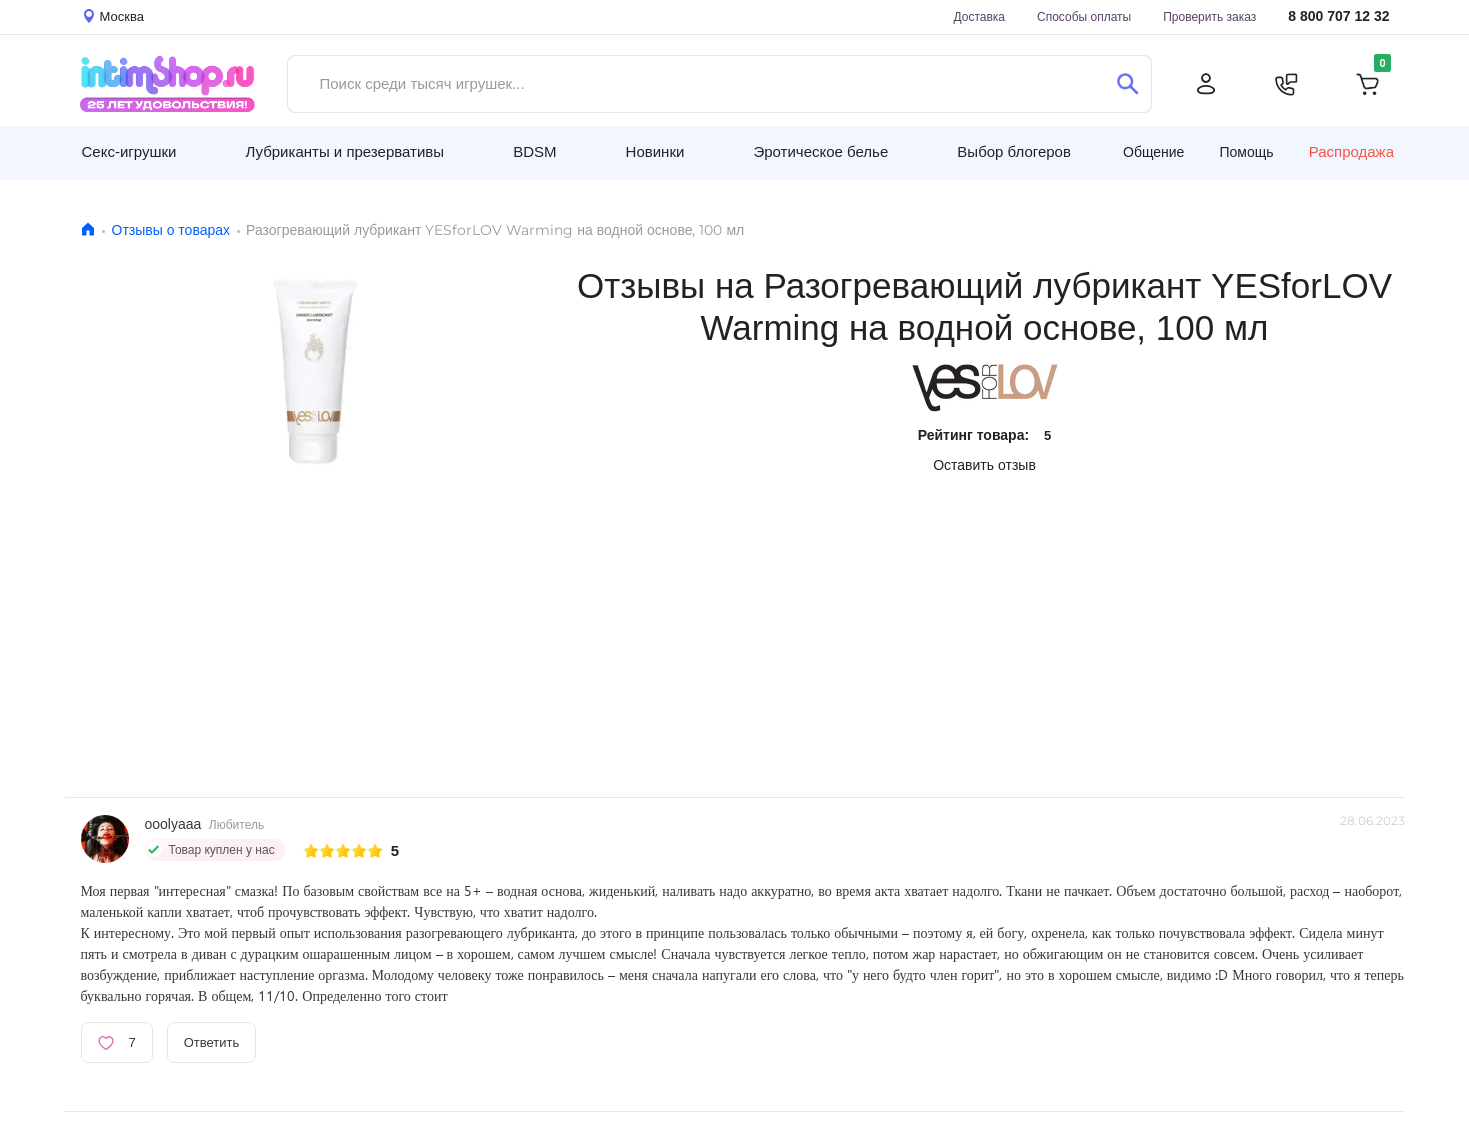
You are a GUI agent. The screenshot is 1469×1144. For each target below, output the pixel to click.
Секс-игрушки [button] (129, 151)
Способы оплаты (1084, 16)
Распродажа (1351, 152)
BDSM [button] (534, 151)
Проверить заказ (1209, 16)
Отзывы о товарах (171, 230)
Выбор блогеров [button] (1014, 151)
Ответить (212, 1042)
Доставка (979, 16)
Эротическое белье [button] (820, 151)
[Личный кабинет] (1206, 84)
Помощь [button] (1247, 152)
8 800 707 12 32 (1338, 16)
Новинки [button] (655, 151)
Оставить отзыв (984, 465)
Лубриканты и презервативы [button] (345, 151)
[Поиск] (1128, 84)
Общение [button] (1153, 152)
